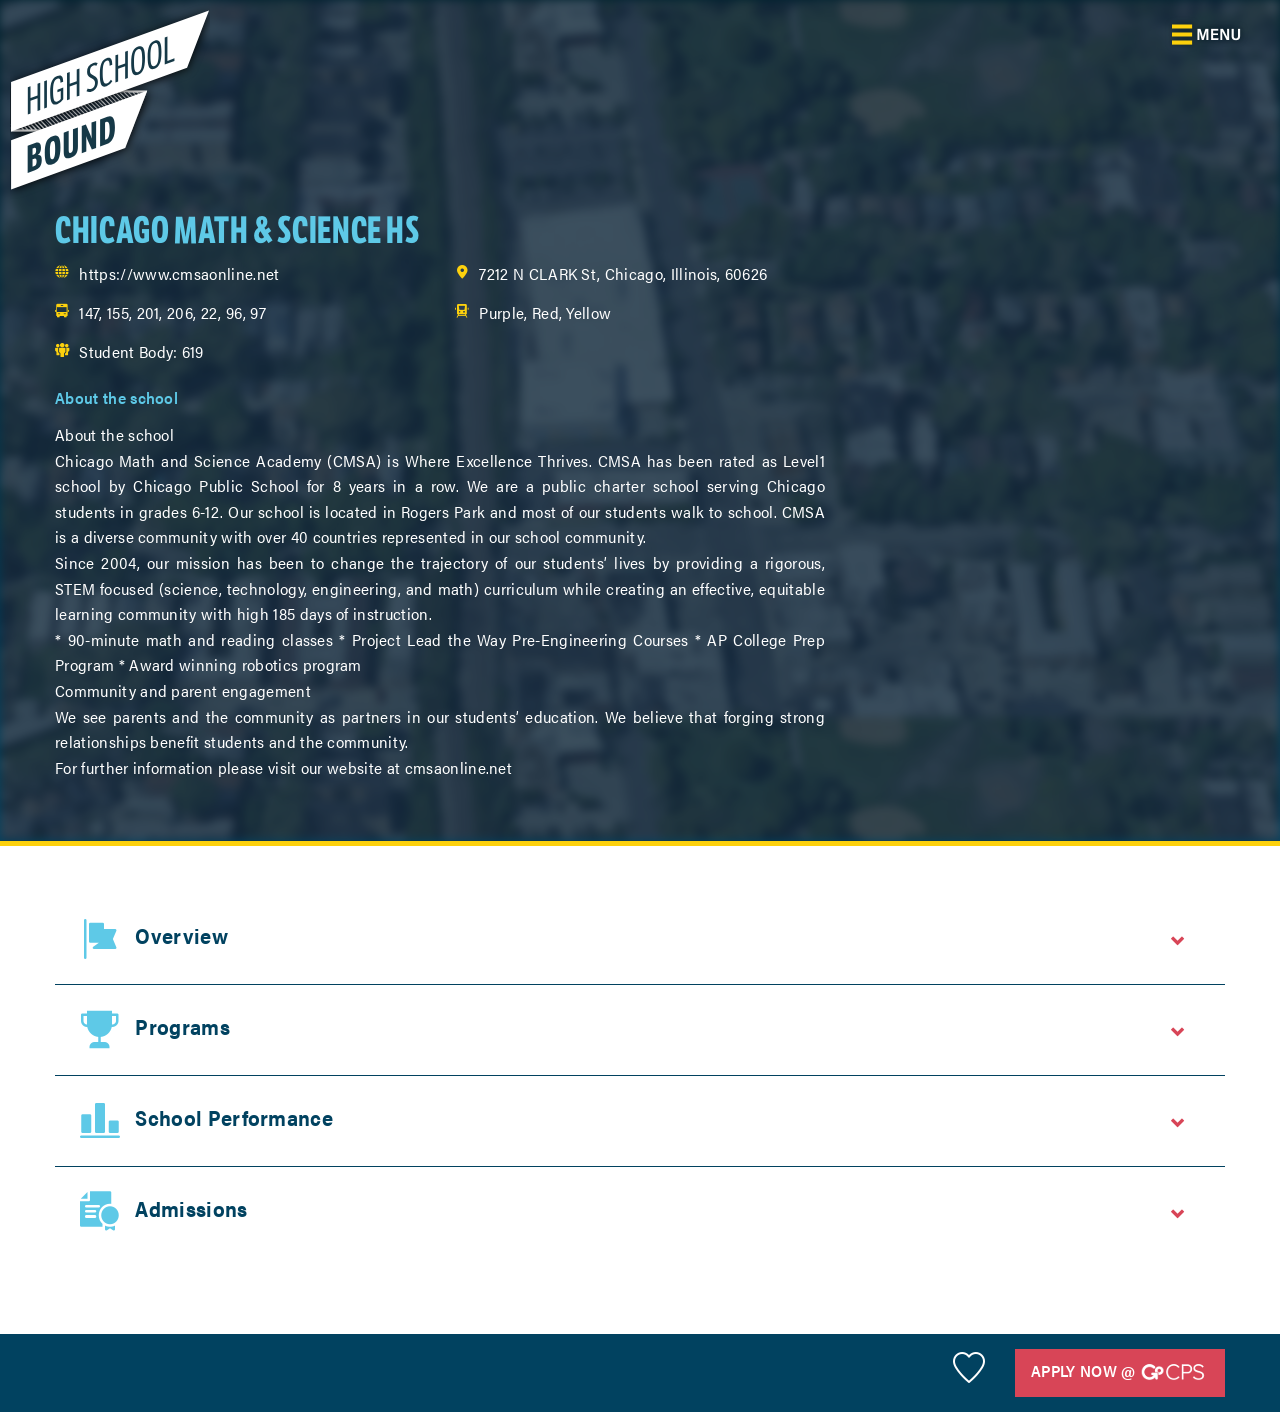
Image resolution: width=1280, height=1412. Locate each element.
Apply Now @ (1118, 1372)
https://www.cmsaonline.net (179, 273)
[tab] (640, 939)
